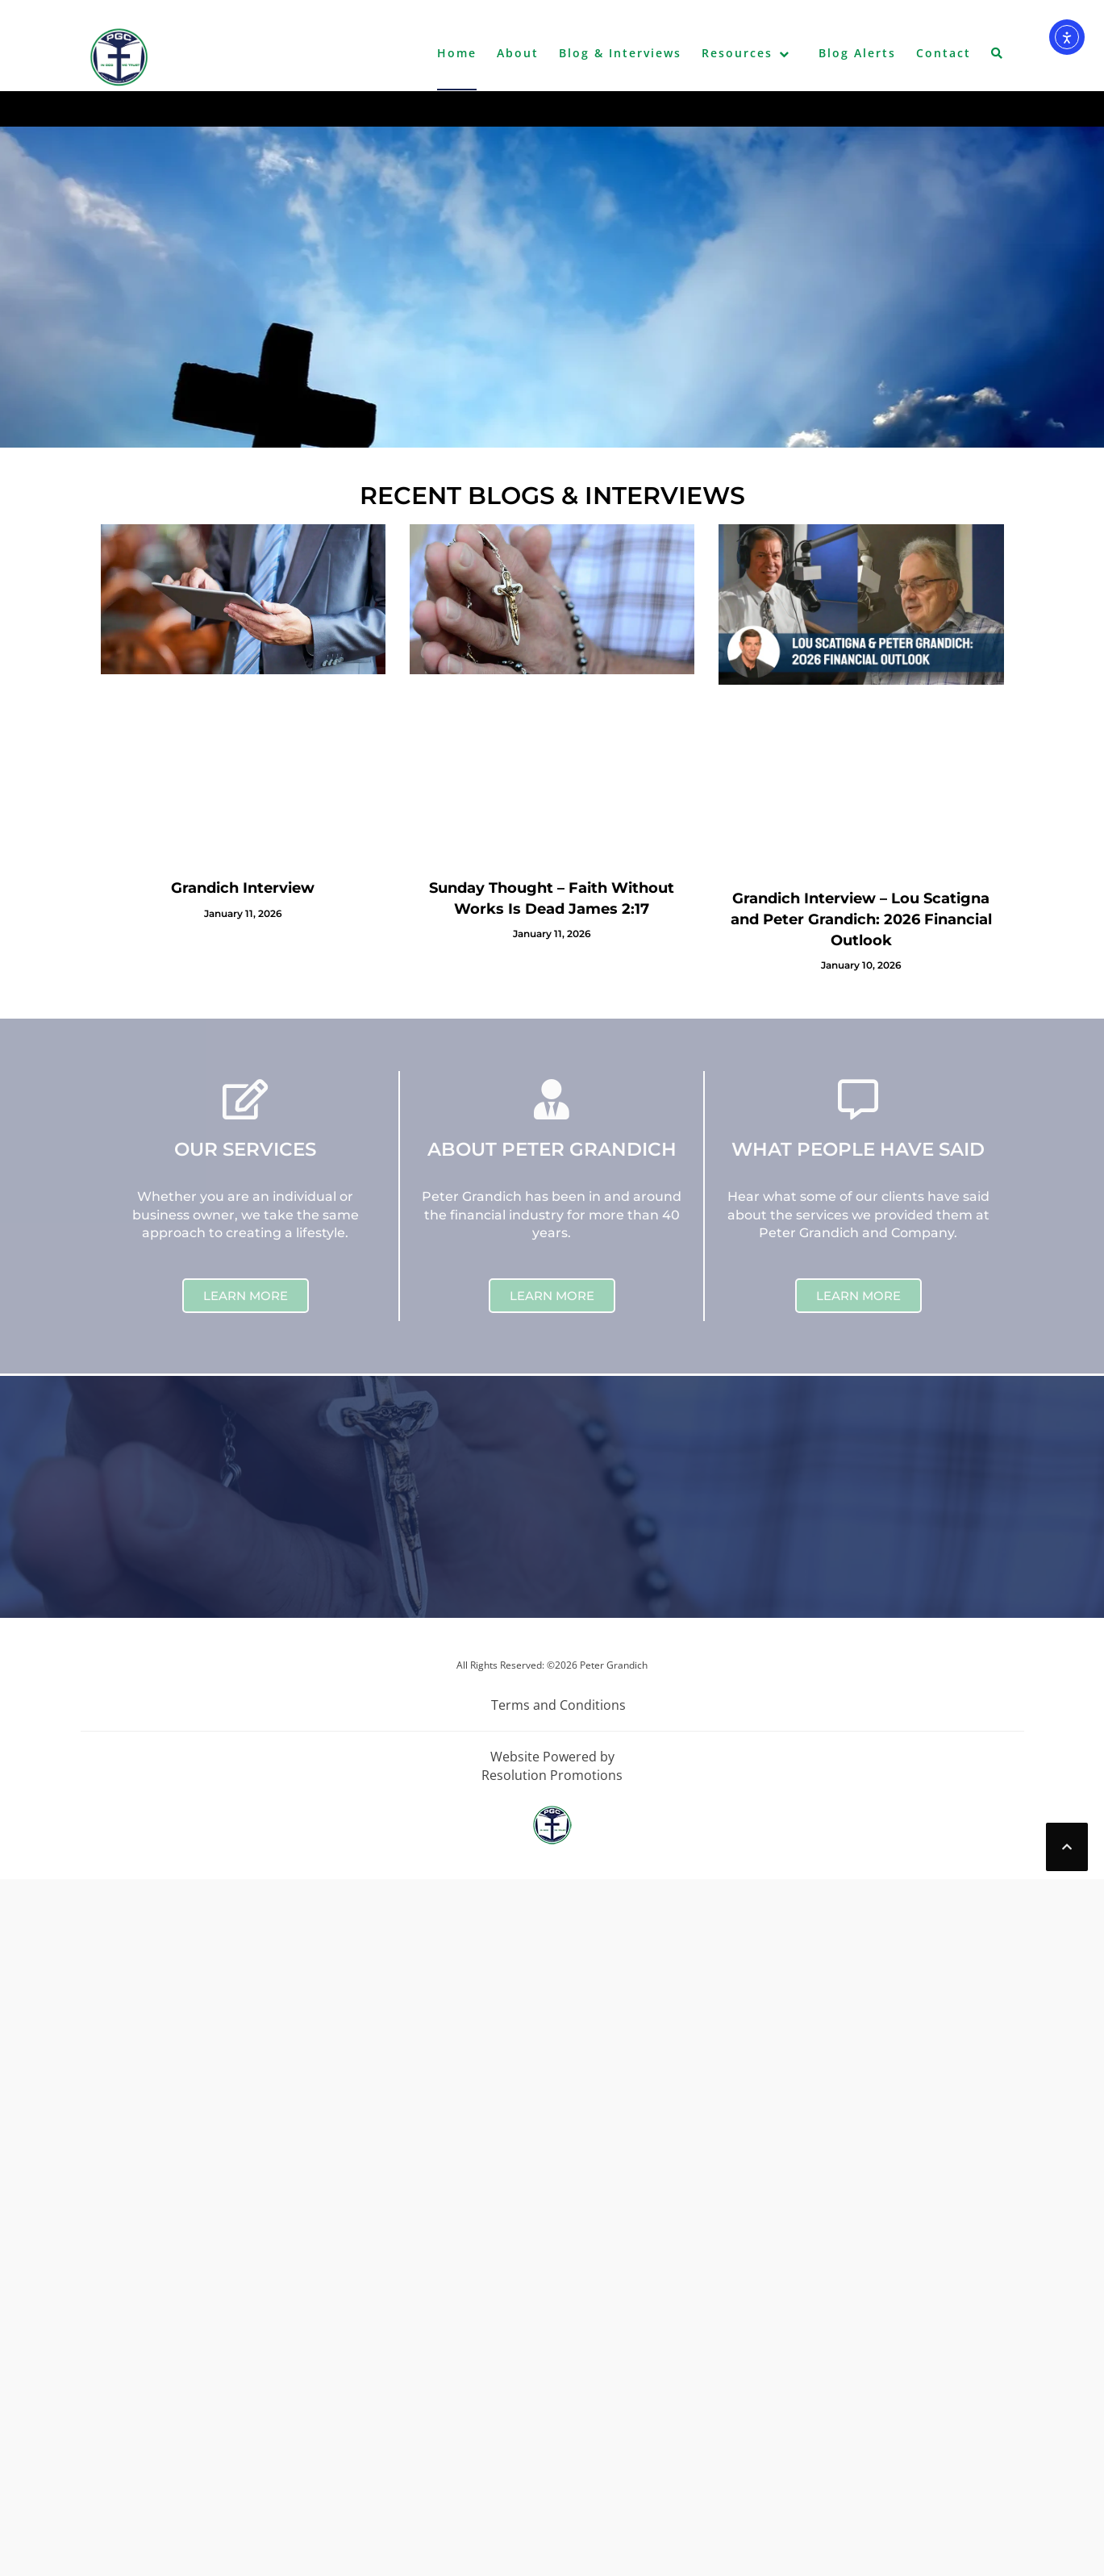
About (518, 52)
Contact (943, 52)
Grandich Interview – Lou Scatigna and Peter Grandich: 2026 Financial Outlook (861, 919)
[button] (997, 56)
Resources (737, 52)
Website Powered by (552, 1756)
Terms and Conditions (558, 1705)
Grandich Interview (243, 888)
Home (457, 52)
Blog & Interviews (620, 52)
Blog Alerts (857, 52)
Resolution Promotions (552, 1775)
